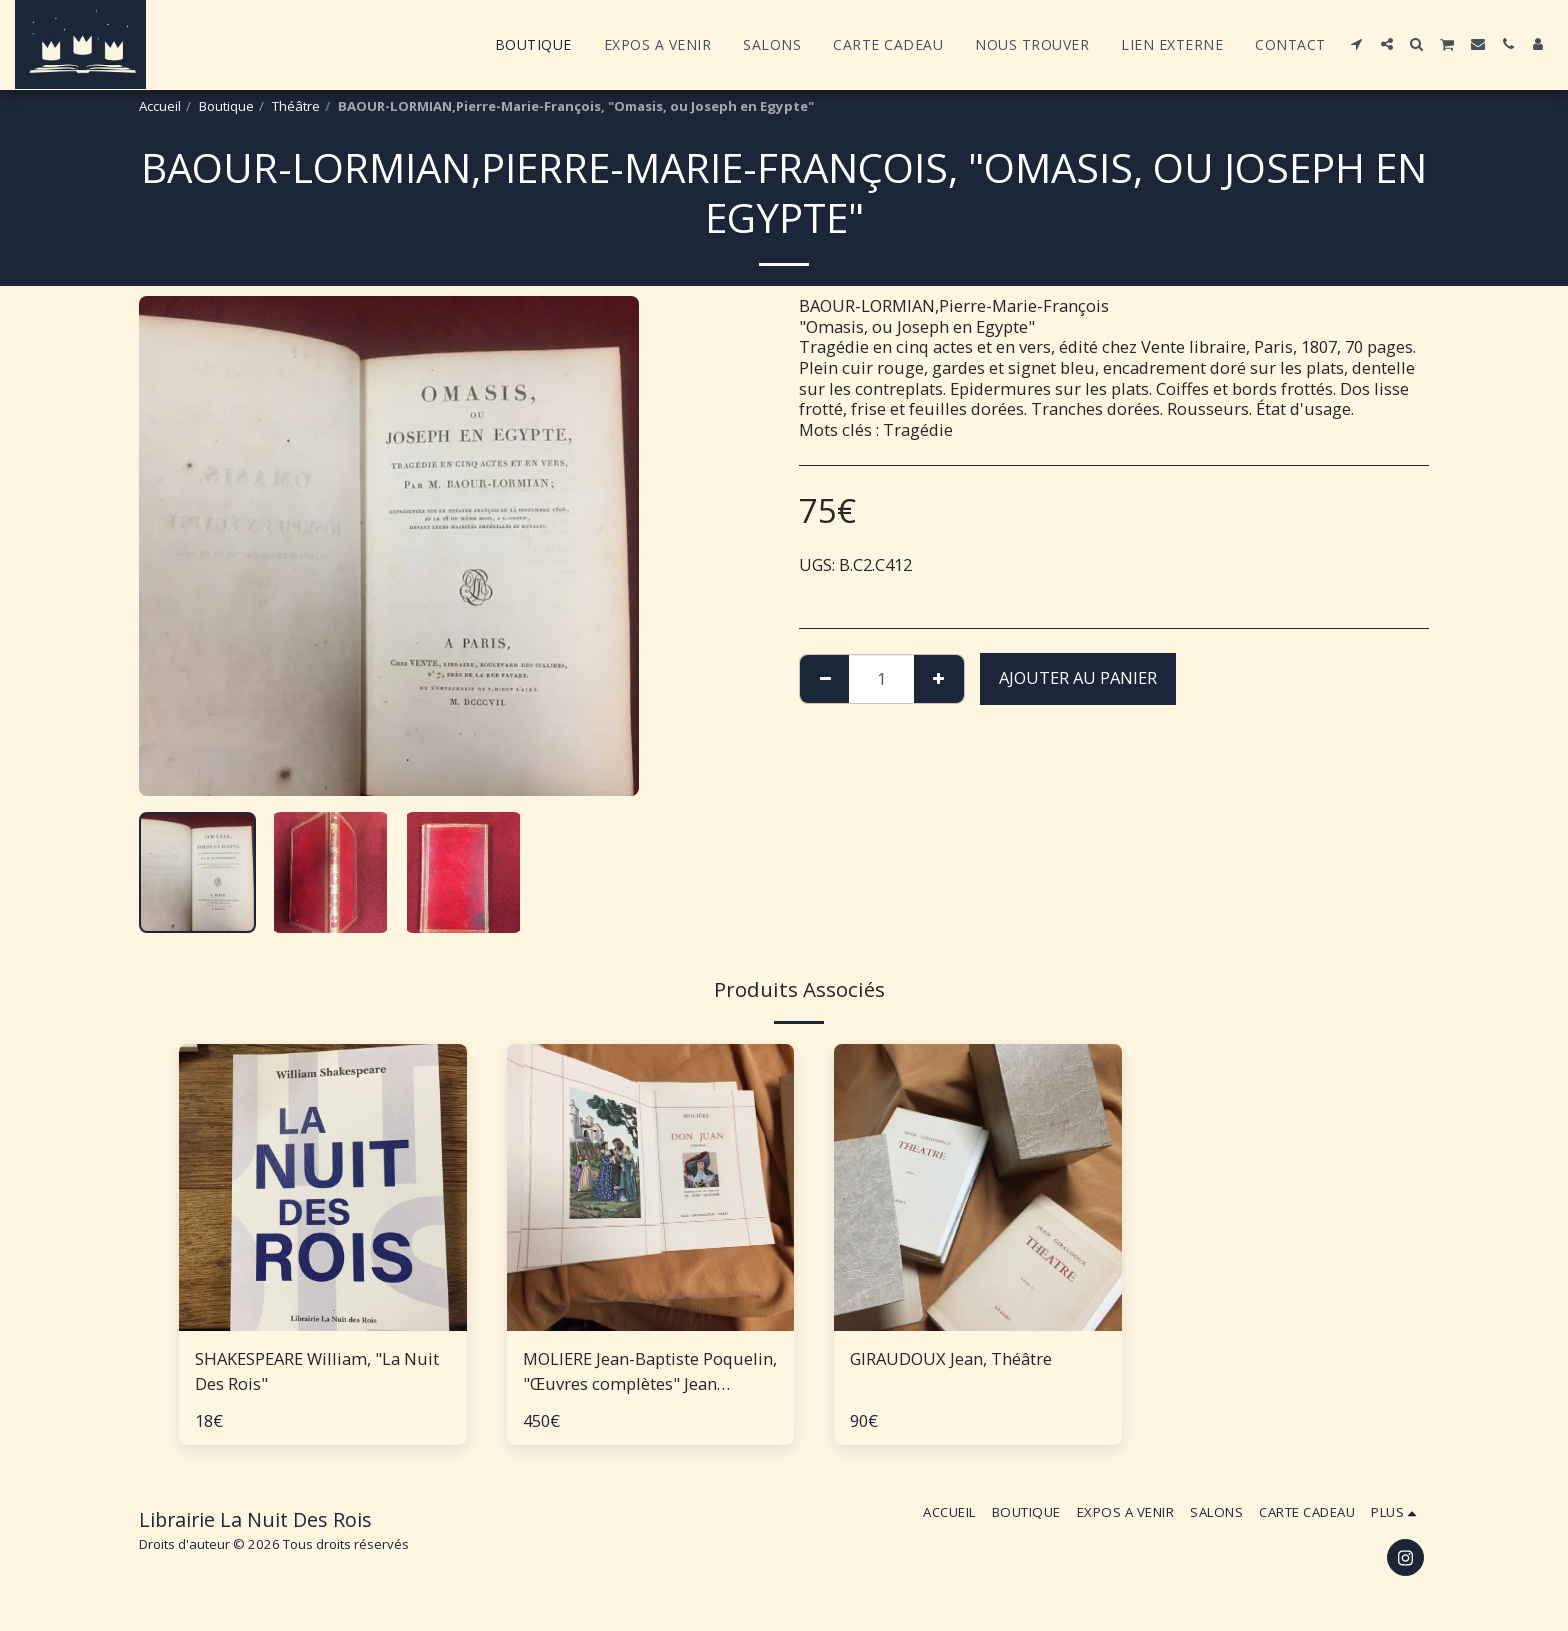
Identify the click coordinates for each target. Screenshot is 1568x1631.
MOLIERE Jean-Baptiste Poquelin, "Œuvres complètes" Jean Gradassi (650, 1372)
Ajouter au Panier (1078, 677)
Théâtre (296, 106)
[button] (1357, 44)
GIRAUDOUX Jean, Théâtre (951, 1358)
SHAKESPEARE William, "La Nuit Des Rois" (317, 1371)
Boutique (226, 106)
